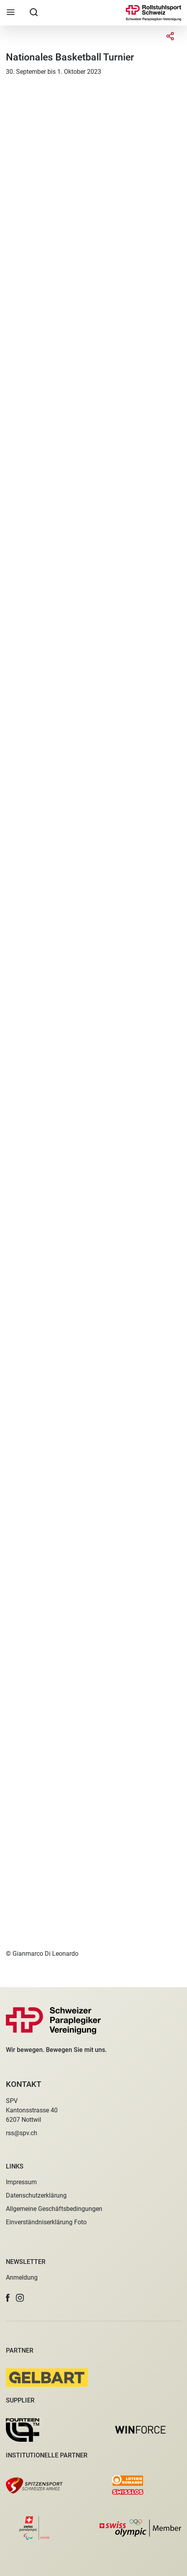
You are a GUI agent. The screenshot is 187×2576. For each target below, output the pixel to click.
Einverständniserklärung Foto (46, 2222)
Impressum (21, 2182)
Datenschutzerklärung (36, 2195)
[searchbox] (33, 12)
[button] (8, 2298)
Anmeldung (22, 2277)
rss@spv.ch (21, 2133)
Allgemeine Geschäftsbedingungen (54, 2208)
